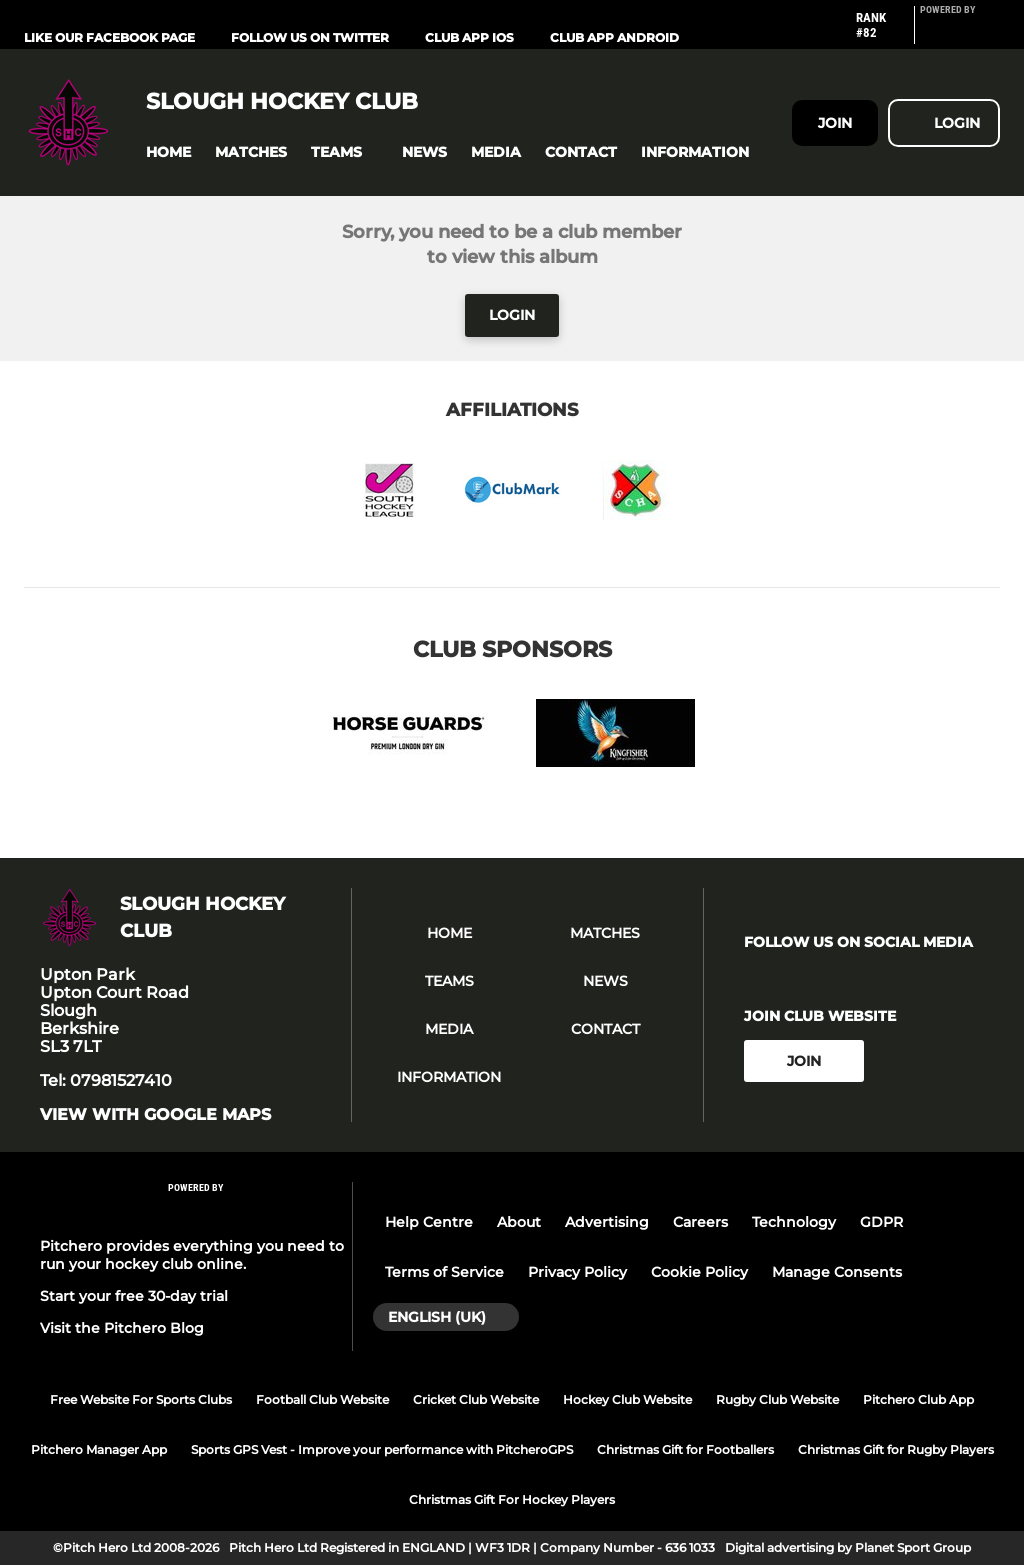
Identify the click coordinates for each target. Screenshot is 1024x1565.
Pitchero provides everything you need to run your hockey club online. (192, 1255)
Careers (700, 1222)
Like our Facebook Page (109, 37)
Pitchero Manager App (99, 1449)
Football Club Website (322, 1399)
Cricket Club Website (476, 1399)
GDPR (881, 1222)
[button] (168, 152)
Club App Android (614, 37)
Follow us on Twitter (310, 37)
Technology (794, 1222)
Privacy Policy (577, 1272)
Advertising (607, 1222)
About (519, 1222)
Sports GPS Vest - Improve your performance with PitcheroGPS (382, 1449)
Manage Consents (837, 1272)
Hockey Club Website (627, 1399)
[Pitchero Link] (960, 33)
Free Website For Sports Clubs (141, 1399)
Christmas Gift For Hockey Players (512, 1499)
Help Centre (429, 1222)
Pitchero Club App (918, 1399)
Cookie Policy (699, 1272)
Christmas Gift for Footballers (685, 1449)
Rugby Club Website (777, 1399)
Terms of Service (444, 1272)
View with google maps (155, 1115)
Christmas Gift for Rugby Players (896, 1449)
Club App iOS (469, 37)
